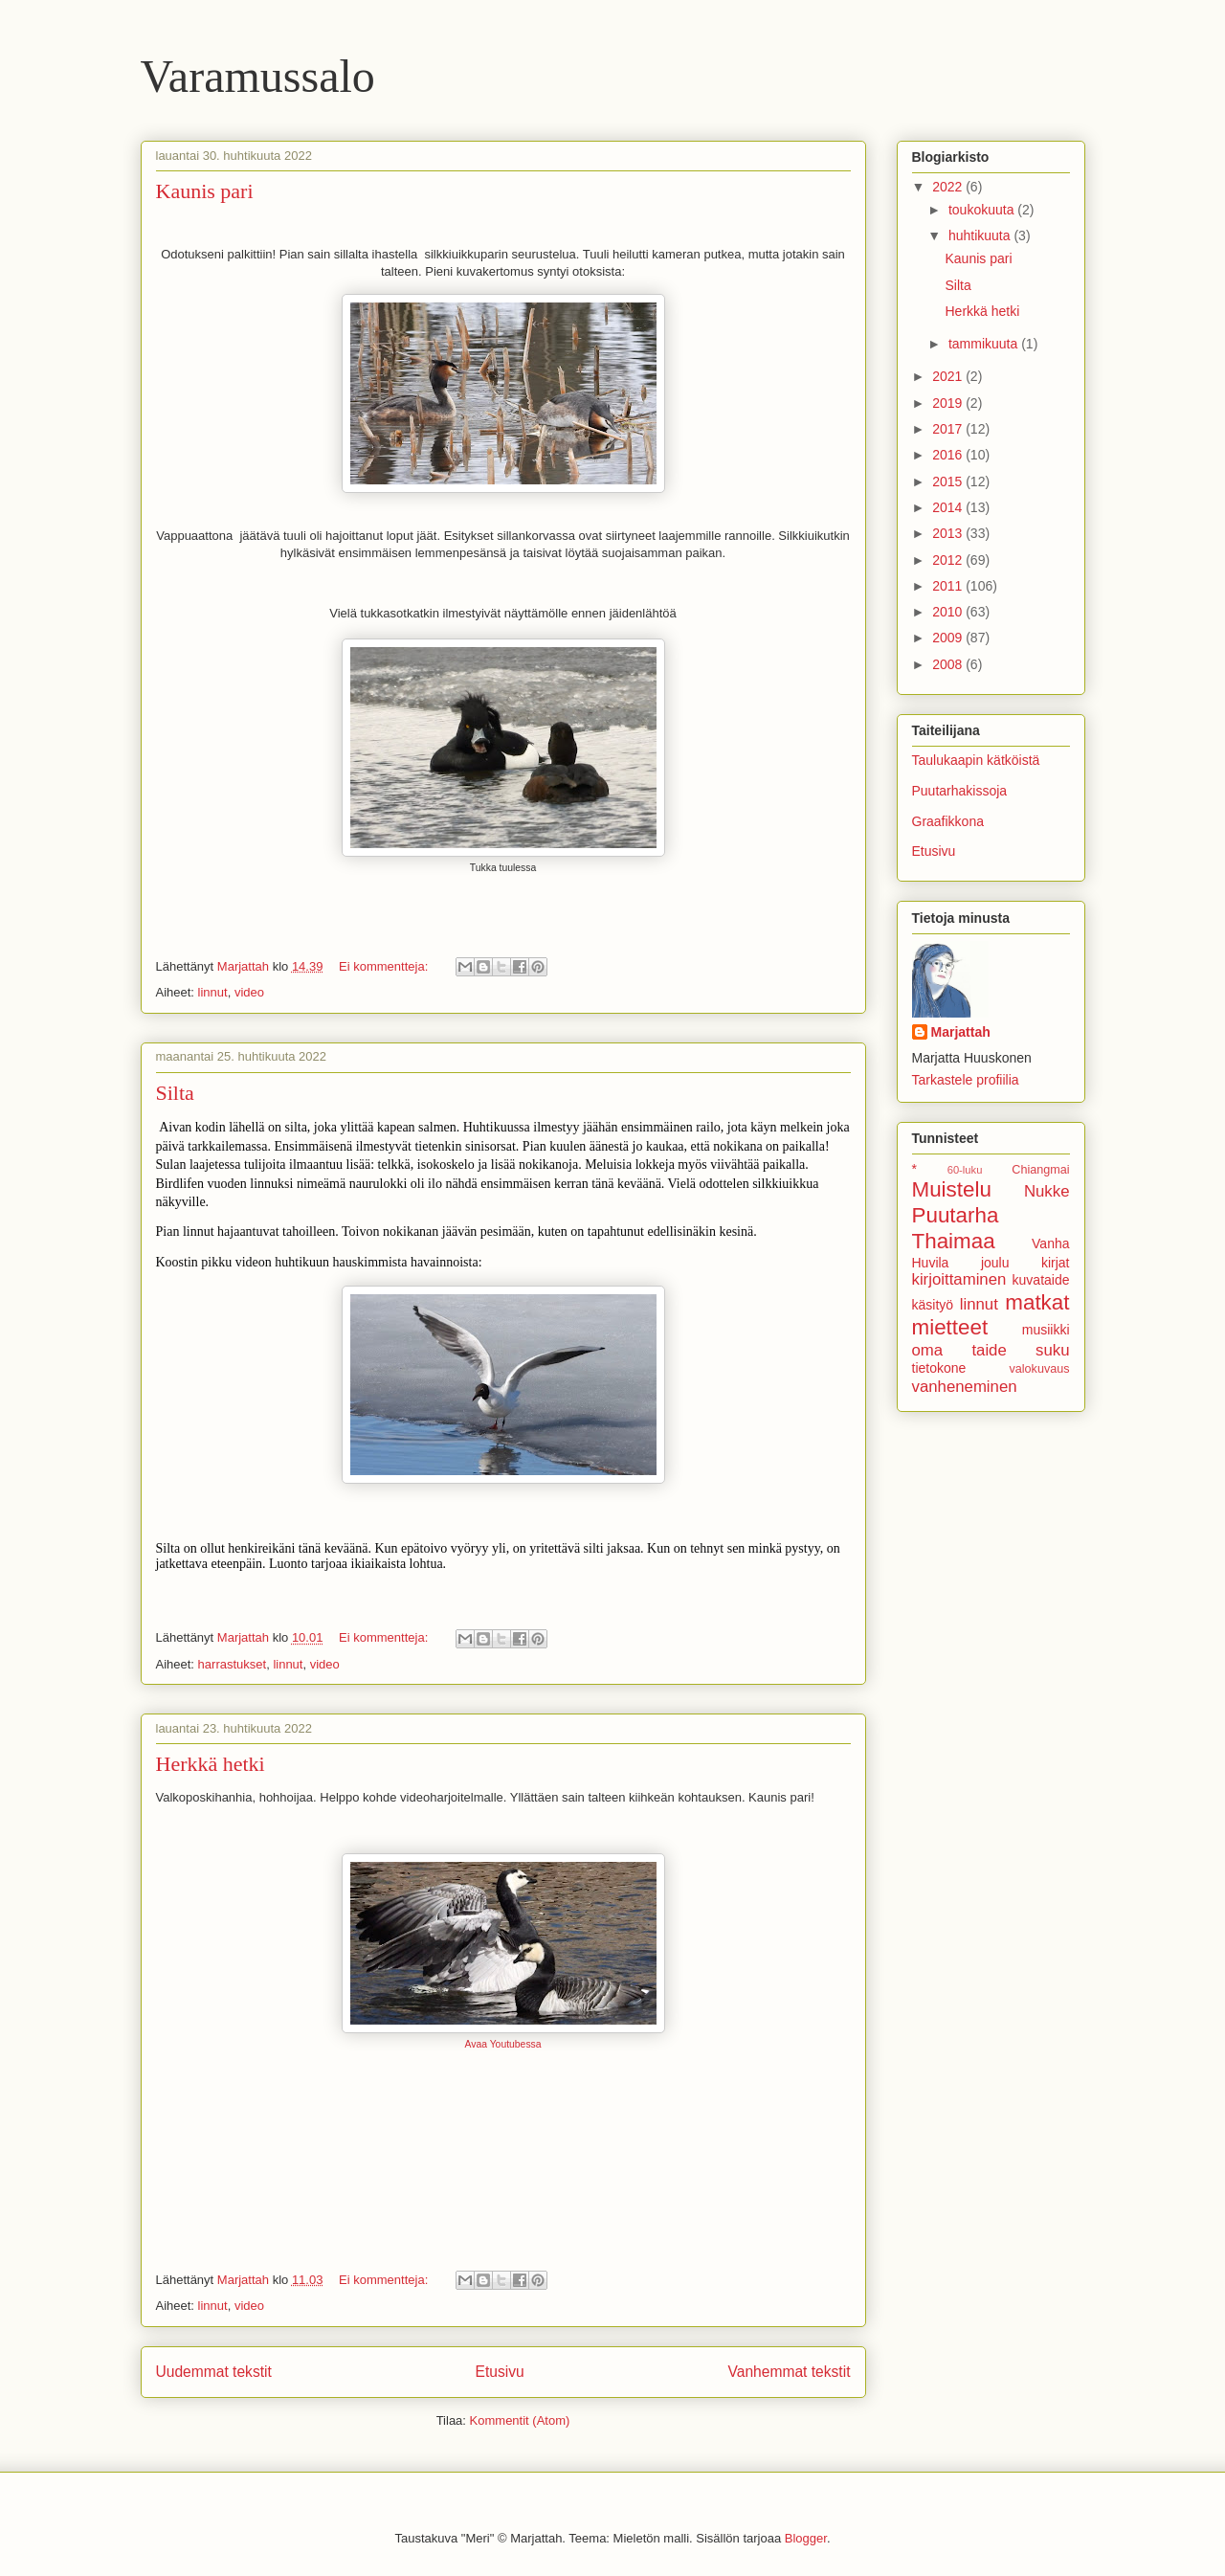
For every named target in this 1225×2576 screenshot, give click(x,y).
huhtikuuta (981, 235)
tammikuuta (984, 343)
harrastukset (232, 1664)
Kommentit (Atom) (520, 2420)
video (249, 992)
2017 (949, 429)
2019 (949, 403)
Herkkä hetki (210, 1764)
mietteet (950, 1327)
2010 (949, 611)
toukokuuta (982, 209)
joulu (995, 1262)
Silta (175, 1093)
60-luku (965, 1170)
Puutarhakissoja (960, 790)
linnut (213, 992)
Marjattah (961, 1032)
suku (1052, 1350)
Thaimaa (953, 1241)
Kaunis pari (205, 191)
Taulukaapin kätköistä (976, 760)
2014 (949, 507)
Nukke (1047, 1191)
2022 (949, 186)
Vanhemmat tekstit (789, 2371)
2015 (949, 481)
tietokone (939, 1368)
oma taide (959, 1350)
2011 (949, 586)
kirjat (1055, 1262)
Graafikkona (948, 821)
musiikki (1046, 1329)
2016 (949, 454)
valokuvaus (1039, 1369)
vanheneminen (964, 1387)
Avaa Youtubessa (502, 2044)
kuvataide (1041, 1280)
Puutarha (955, 1215)
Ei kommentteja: (385, 966)
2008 (949, 664)
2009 (949, 637)
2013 (949, 533)
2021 (949, 376)
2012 (949, 560)
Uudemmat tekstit (214, 2371)
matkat (1037, 1302)
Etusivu (500, 2371)
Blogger (806, 2538)
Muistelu (951, 1189)
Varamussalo (258, 76)
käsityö (933, 1304)
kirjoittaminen (959, 1279)
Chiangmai (1040, 1169)
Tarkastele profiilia (965, 1079)
